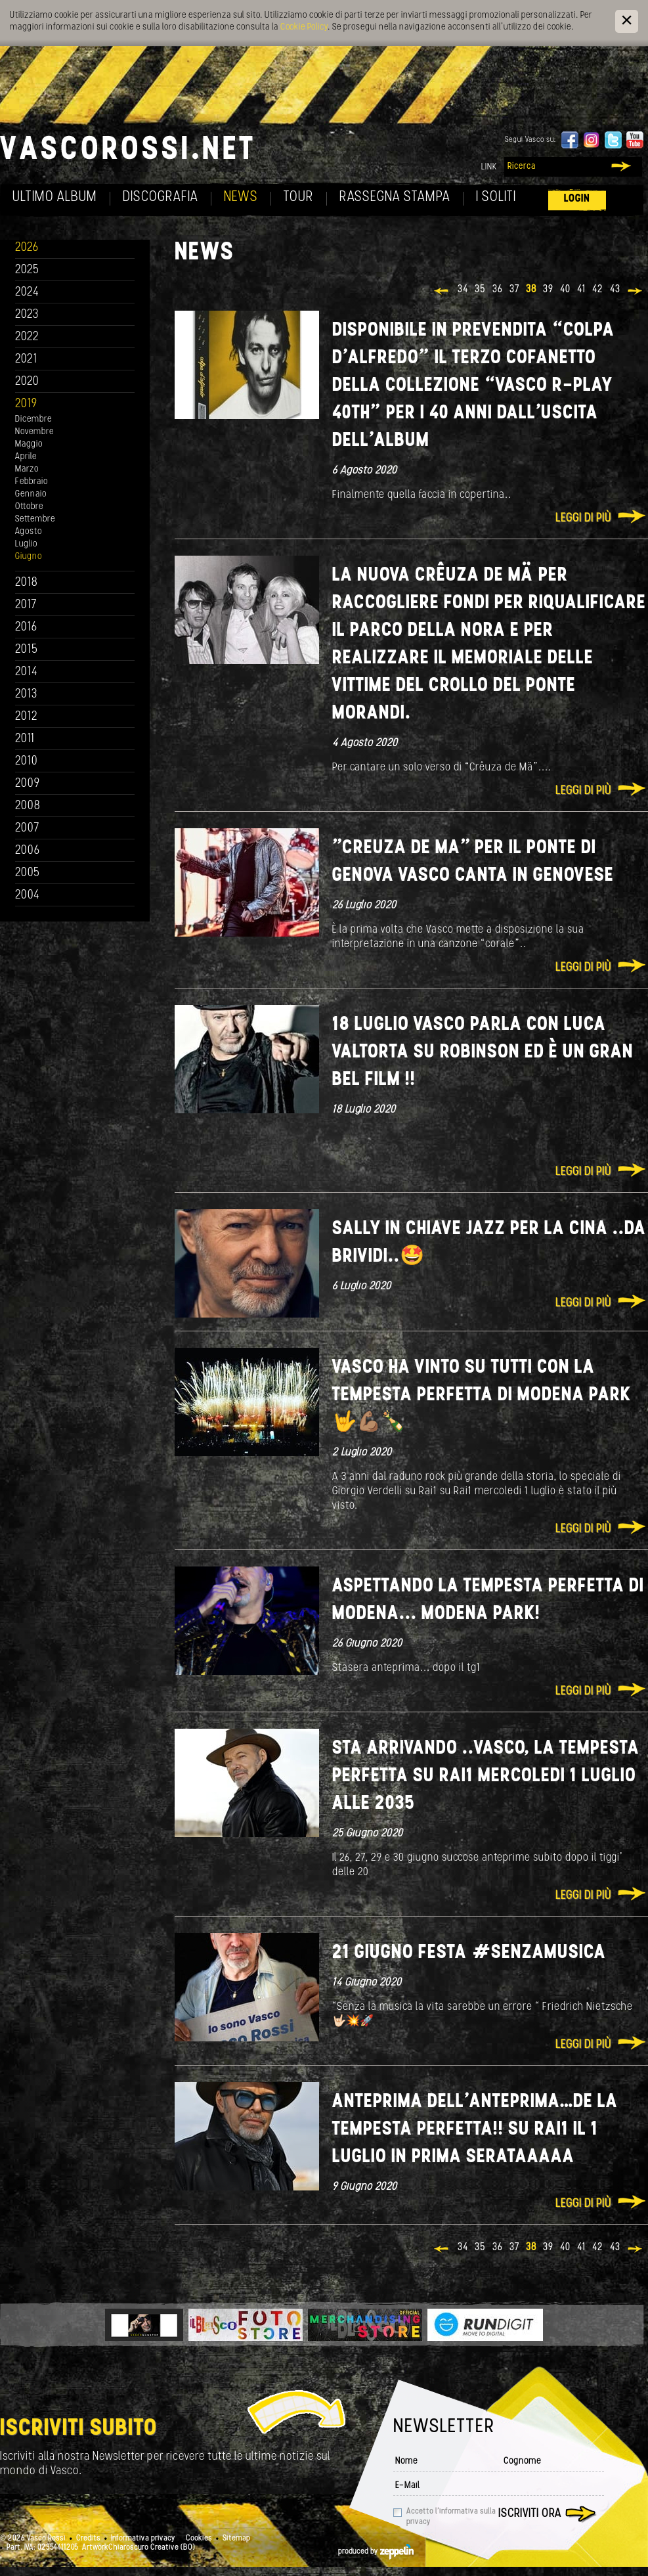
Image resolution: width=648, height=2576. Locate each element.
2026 (27, 248)
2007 (27, 828)
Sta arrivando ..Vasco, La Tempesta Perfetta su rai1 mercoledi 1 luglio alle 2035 (485, 1776)
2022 (27, 337)
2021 (26, 359)
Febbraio (31, 482)
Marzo (27, 469)
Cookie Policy (304, 27)
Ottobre (29, 507)
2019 (26, 404)
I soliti (496, 197)
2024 (27, 292)
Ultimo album (54, 197)
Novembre (34, 432)
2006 (27, 851)
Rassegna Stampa (394, 197)
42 (597, 289)
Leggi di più (583, 518)
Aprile (26, 457)
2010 (26, 761)
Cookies (199, 2539)
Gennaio (31, 494)
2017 (26, 605)
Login (577, 198)
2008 (28, 806)
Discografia (160, 197)
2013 (26, 694)
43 (615, 289)
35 (480, 289)
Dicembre (33, 419)
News (241, 197)
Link (489, 167)
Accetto (451, 2517)
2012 (26, 717)
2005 (27, 873)
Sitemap (236, 2539)
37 (514, 289)
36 (497, 289)
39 (548, 289)
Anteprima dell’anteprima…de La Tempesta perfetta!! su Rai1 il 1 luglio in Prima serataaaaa (475, 2129)
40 (565, 289)
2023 (27, 315)
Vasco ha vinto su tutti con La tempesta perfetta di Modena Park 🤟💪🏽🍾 (481, 1395)
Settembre (35, 519)
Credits (88, 2539)
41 (581, 289)
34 (463, 289)
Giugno (28, 557)
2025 (27, 270)
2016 (26, 627)
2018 (26, 583)
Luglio (26, 544)
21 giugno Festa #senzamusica (469, 1953)
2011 (25, 739)
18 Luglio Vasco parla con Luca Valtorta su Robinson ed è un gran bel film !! (483, 1052)
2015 (26, 650)
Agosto (28, 532)
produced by (376, 2552)
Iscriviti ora (529, 2514)
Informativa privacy (143, 2539)
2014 (26, 672)
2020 (27, 382)
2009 (27, 784)
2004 (27, 895)
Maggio (29, 444)
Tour (299, 197)
